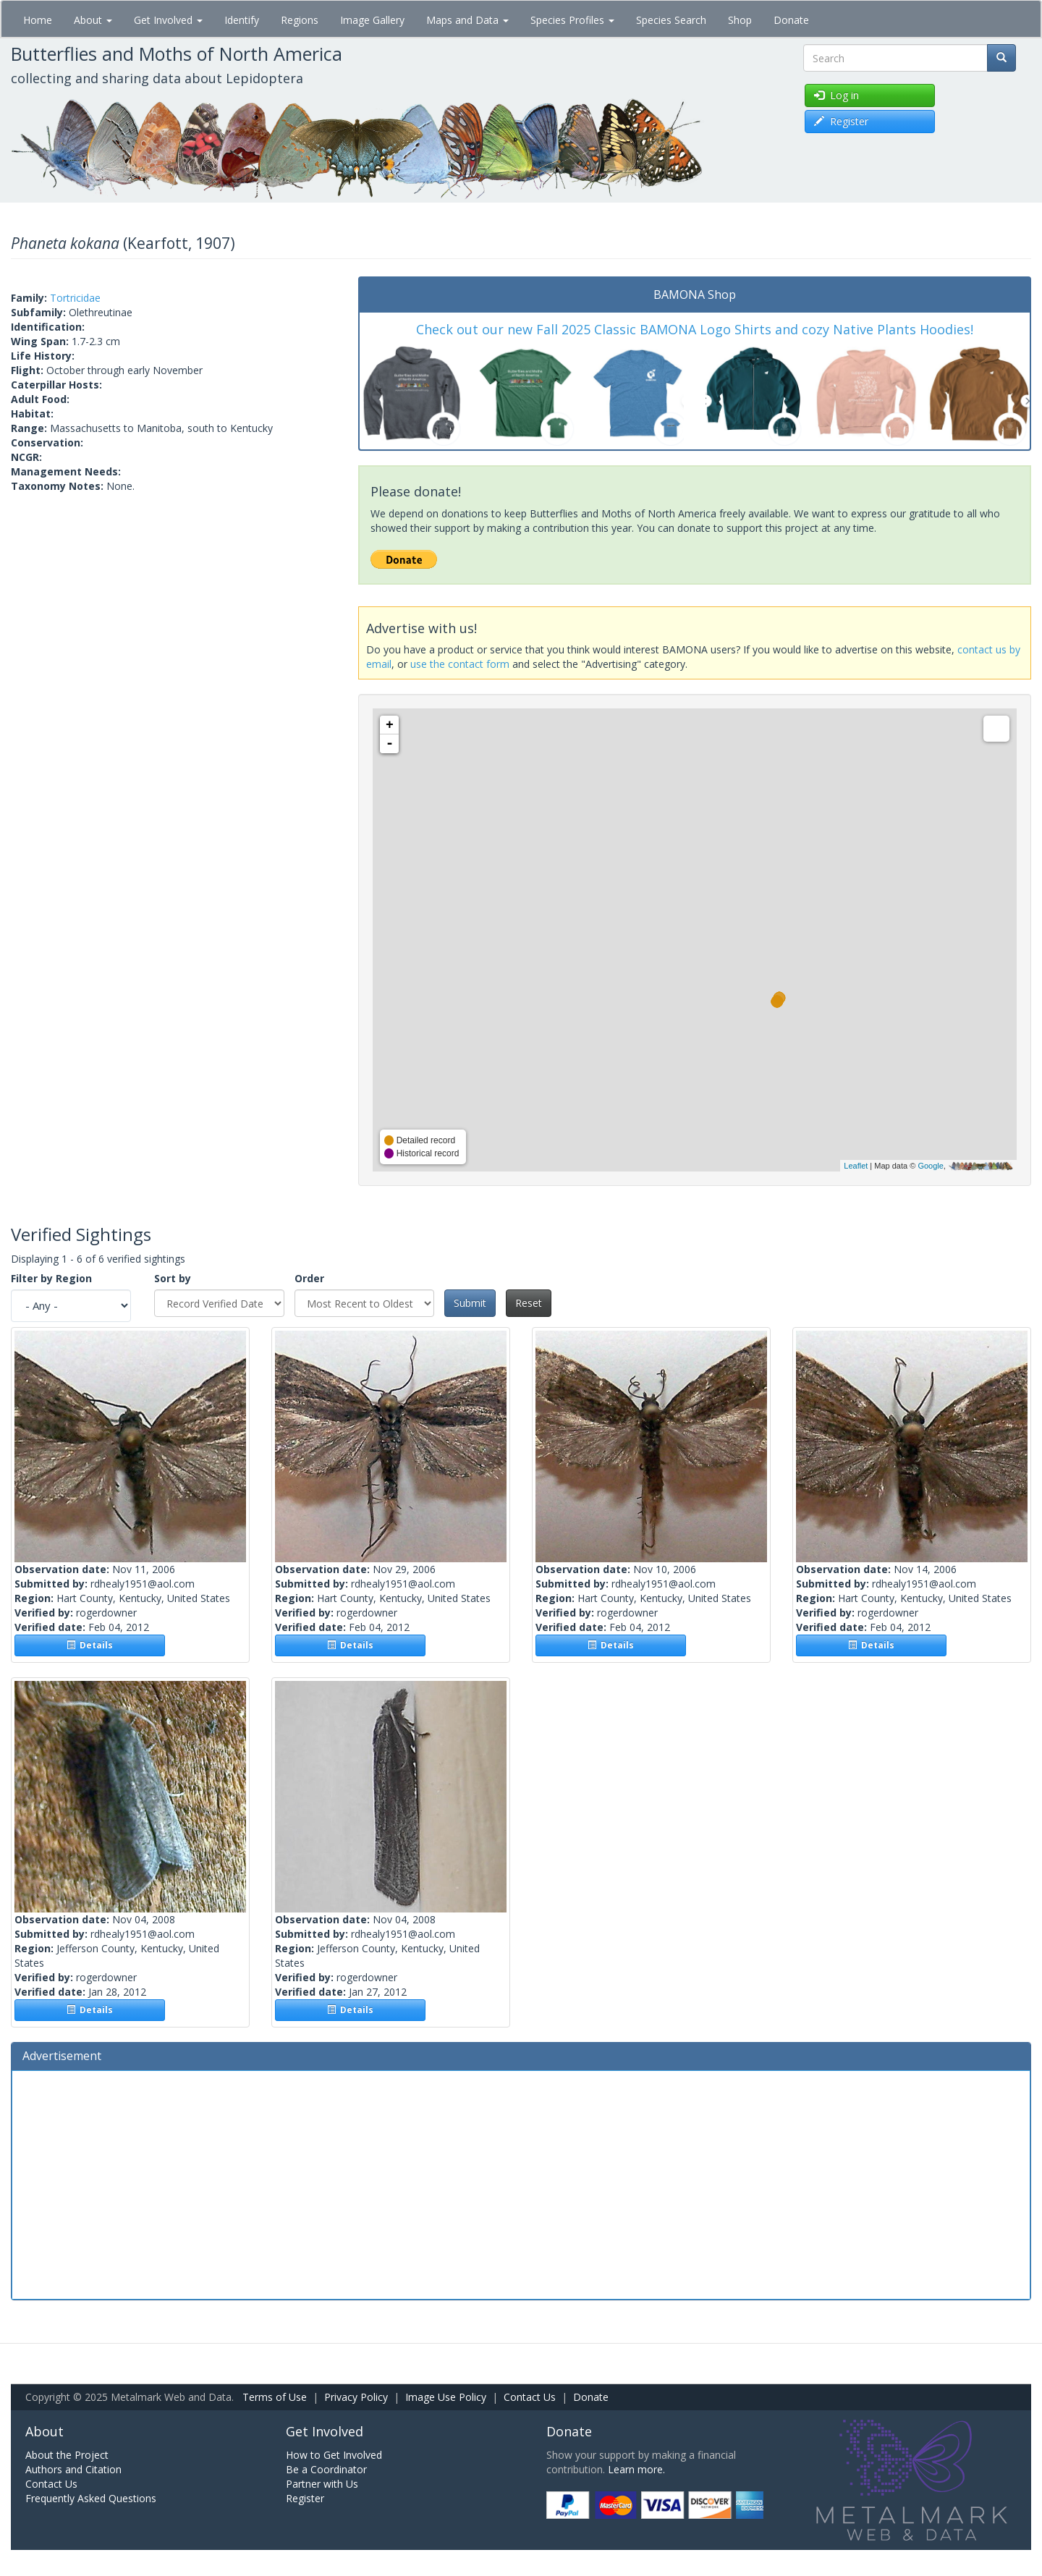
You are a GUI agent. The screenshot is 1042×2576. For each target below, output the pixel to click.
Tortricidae (75, 298)
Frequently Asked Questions (90, 2498)
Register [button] (841, 121)
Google (930, 1165)
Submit (470, 1303)
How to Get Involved (334, 2455)
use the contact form (459, 664)
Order (309, 1278)
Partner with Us (322, 2484)
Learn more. (636, 2469)
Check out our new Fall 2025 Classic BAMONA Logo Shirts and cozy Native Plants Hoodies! (694, 329)
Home (37, 20)
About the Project (67, 2455)
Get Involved (168, 20)
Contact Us (530, 2397)
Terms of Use (274, 2397)
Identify (241, 20)
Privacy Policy (356, 2397)
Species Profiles (572, 20)
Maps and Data (467, 20)
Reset (528, 1303)
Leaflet (856, 1165)
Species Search (671, 20)
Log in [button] (836, 95)
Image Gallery (372, 20)
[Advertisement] (521, 2183)
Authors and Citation (73, 2469)
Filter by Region (51, 1278)
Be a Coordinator (326, 2469)
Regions (299, 20)
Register (305, 2498)
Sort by (172, 1278)
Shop (740, 20)
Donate (791, 20)
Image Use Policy (445, 2397)
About (93, 20)
